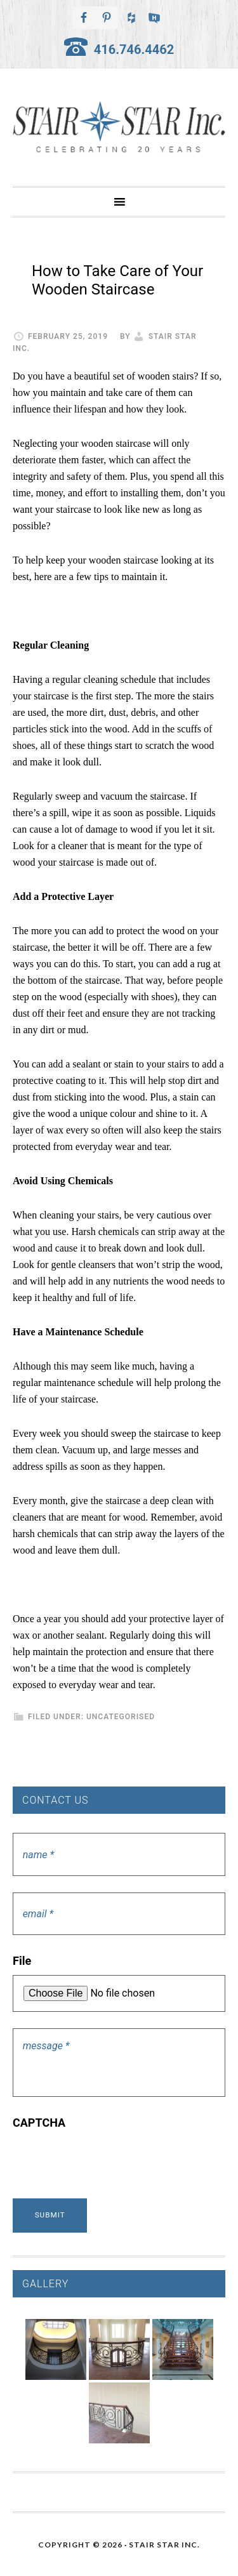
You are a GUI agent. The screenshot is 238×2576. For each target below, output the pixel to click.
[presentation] (109, 2161)
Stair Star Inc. (119, 127)
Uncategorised (120, 1716)
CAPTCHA (39, 2122)
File (22, 1960)
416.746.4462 (134, 49)
